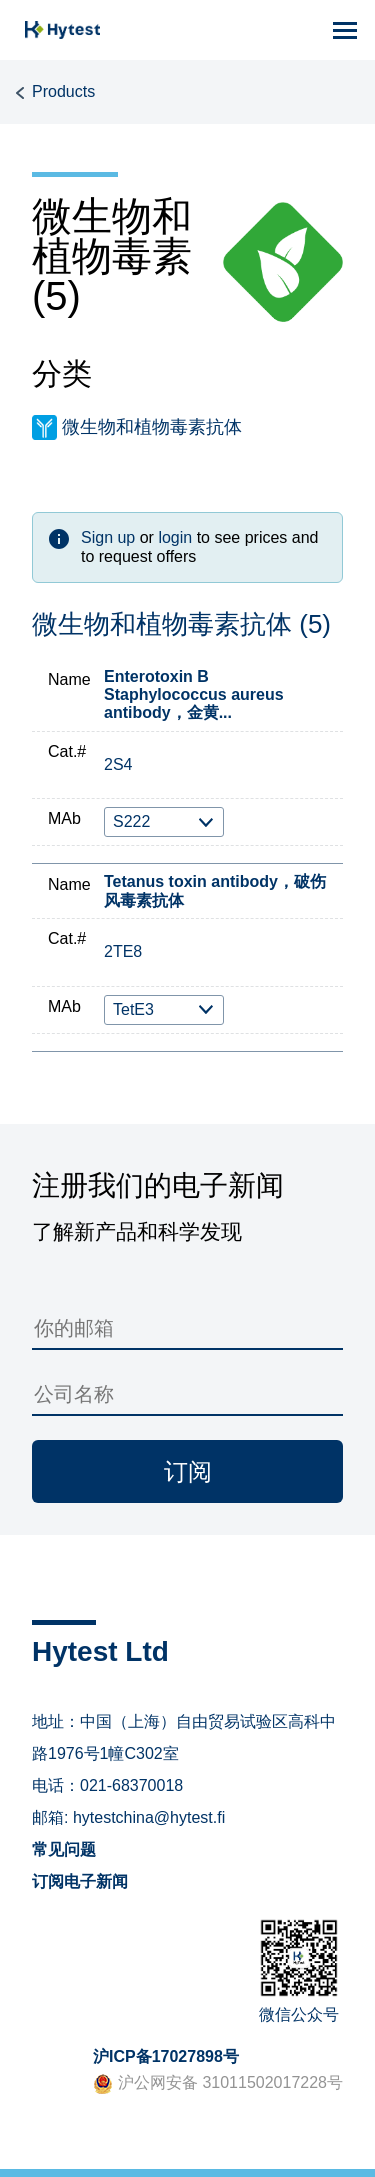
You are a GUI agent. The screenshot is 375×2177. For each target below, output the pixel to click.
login (175, 537)
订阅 (188, 1471)
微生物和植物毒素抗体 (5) (181, 624)
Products (63, 91)
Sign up (108, 537)
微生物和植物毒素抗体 (152, 427)
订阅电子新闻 (80, 1881)
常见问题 (64, 1849)
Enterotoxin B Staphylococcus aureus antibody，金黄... (194, 695)
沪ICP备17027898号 (166, 2056)
